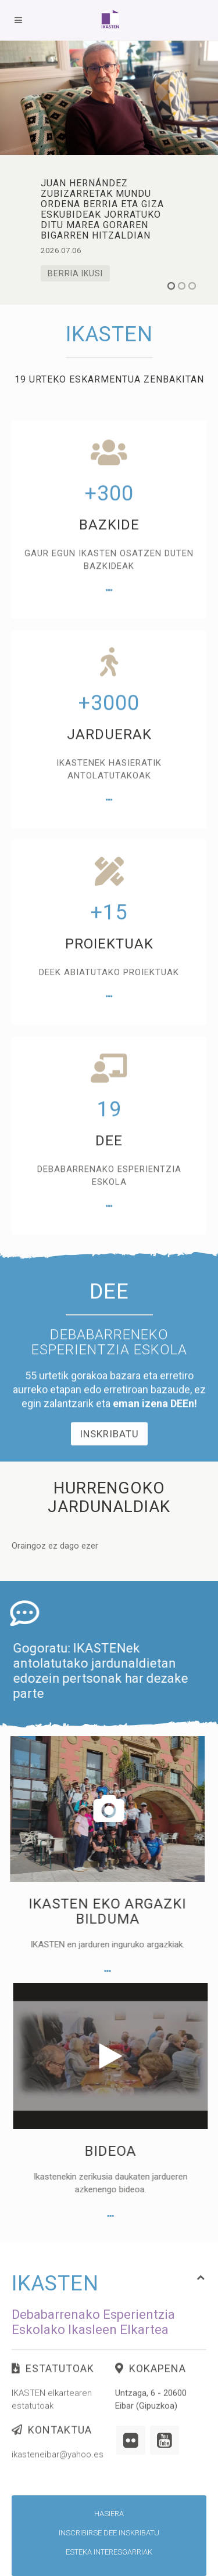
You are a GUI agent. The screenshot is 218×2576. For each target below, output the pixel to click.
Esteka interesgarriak (109, 2552)
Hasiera (109, 2513)
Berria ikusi (75, 273)
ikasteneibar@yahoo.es (57, 2474)
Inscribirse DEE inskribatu (109, 2532)
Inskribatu (109, 1525)
